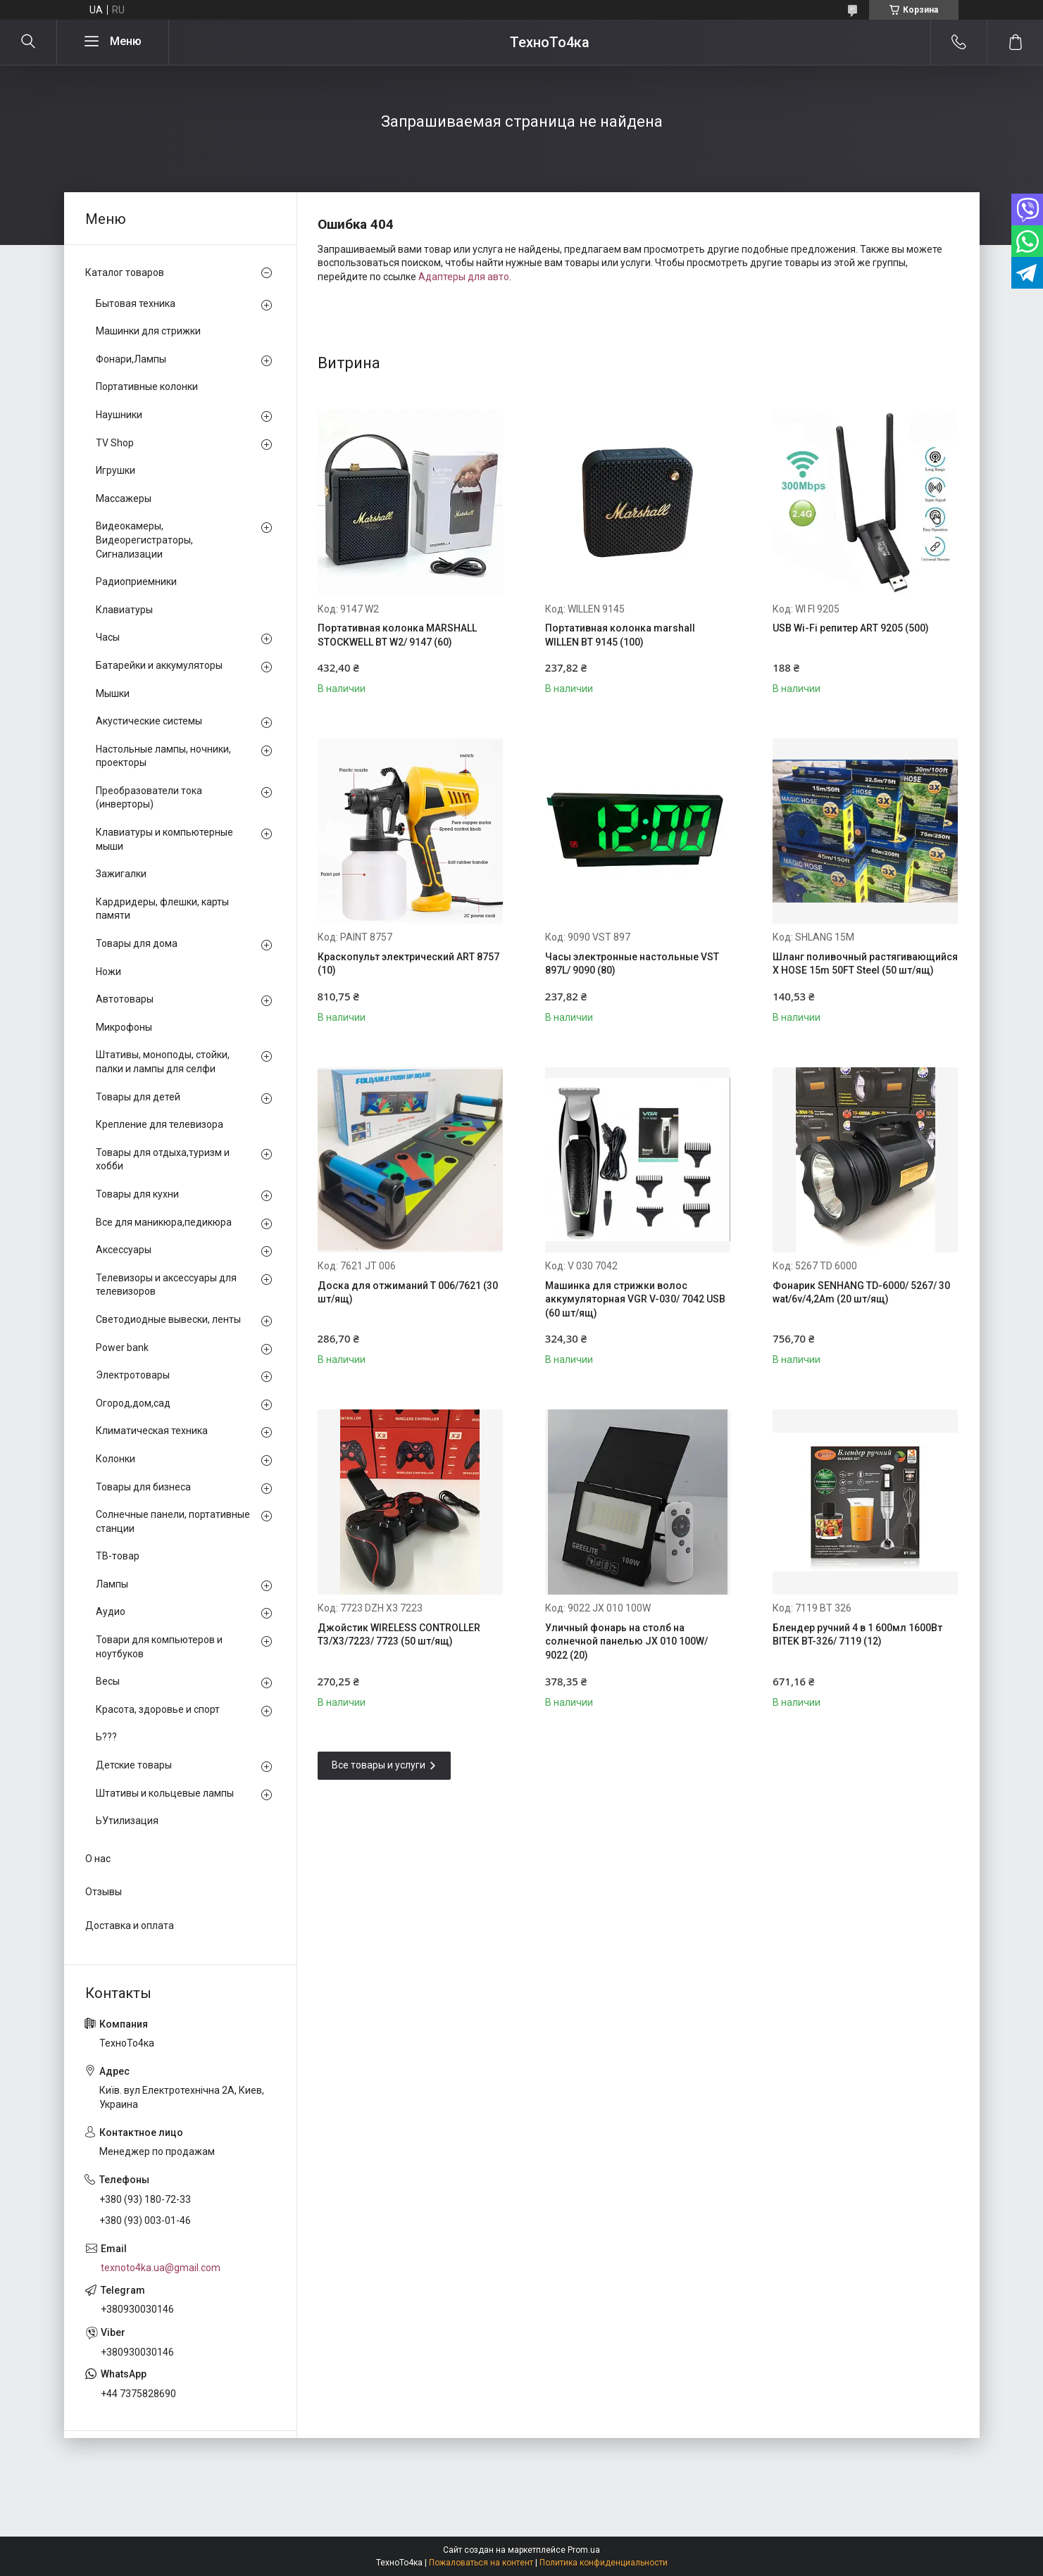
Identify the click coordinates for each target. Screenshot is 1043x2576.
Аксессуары (123, 1249)
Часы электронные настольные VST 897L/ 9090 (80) (632, 963)
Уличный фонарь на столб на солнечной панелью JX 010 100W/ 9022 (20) (626, 1641)
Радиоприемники (136, 581)
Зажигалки (121, 873)
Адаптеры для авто (463, 276)
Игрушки (115, 470)
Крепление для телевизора (159, 1124)
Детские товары (134, 1765)
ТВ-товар (117, 1556)
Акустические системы (149, 721)
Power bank (122, 1347)
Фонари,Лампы (131, 359)
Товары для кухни (137, 1194)
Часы (108, 637)
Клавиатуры (124, 609)
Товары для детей (138, 1096)
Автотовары (125, 999)
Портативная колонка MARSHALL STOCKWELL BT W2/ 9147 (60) (397, 635)
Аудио (110, 1611)
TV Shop (115, 442)
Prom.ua (584, 2550)
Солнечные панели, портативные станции (173, 1521)
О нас (98, 1858)
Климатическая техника (152, 1430)
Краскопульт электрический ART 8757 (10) (408, 963)
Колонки (115, 1458)
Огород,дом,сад (133, 1403)
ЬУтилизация (127, 1820)
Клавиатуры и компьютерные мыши (164, 839)
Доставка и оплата (129, 1925)
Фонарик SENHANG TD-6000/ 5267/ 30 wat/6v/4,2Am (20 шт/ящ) (861, 1292)
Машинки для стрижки (148, 331)
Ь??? (106, 1736)
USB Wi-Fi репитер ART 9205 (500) (851, 628)
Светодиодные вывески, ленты (168, 1319)
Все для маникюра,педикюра (164, 1222)
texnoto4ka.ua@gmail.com (160, 2267)
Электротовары (133, 1375)
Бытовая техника (135, 303)
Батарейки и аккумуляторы (159, 665)
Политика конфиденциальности (603, 2563)
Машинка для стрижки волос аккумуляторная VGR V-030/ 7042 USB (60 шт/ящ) (635, 1299)
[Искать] (28, 42)
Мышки (113, 693)
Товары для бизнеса (143, 1487)
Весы (108, 1681)
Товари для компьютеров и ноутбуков (159, 1646)
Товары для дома (136, 943)
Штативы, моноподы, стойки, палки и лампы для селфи (163, 1061)
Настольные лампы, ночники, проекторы (163, 756)
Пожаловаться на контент (481, 2563)
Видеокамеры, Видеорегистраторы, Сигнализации (144, 539)
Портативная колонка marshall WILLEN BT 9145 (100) (620, 635)
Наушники (119, 414)
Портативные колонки (147, 386)
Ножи (108, 971)
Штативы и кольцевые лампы (165, 1793)
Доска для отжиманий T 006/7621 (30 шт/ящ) (408, 1292)
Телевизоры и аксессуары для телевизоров (166, 1285)
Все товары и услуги (378, 1765)
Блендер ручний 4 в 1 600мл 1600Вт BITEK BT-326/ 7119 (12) (857, 1634)
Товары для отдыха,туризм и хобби (163, 1159)
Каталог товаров (124, 272)
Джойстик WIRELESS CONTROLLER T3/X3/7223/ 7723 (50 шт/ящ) (399, 1634)
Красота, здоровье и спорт (158, 1709)
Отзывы (103, 1891)
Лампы (112, 1584)
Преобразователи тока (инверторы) (149, 797)
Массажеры (123, 498)
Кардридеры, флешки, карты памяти (162, 909)
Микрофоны (124, 1027)
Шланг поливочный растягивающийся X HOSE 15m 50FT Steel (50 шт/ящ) (865, 963)
